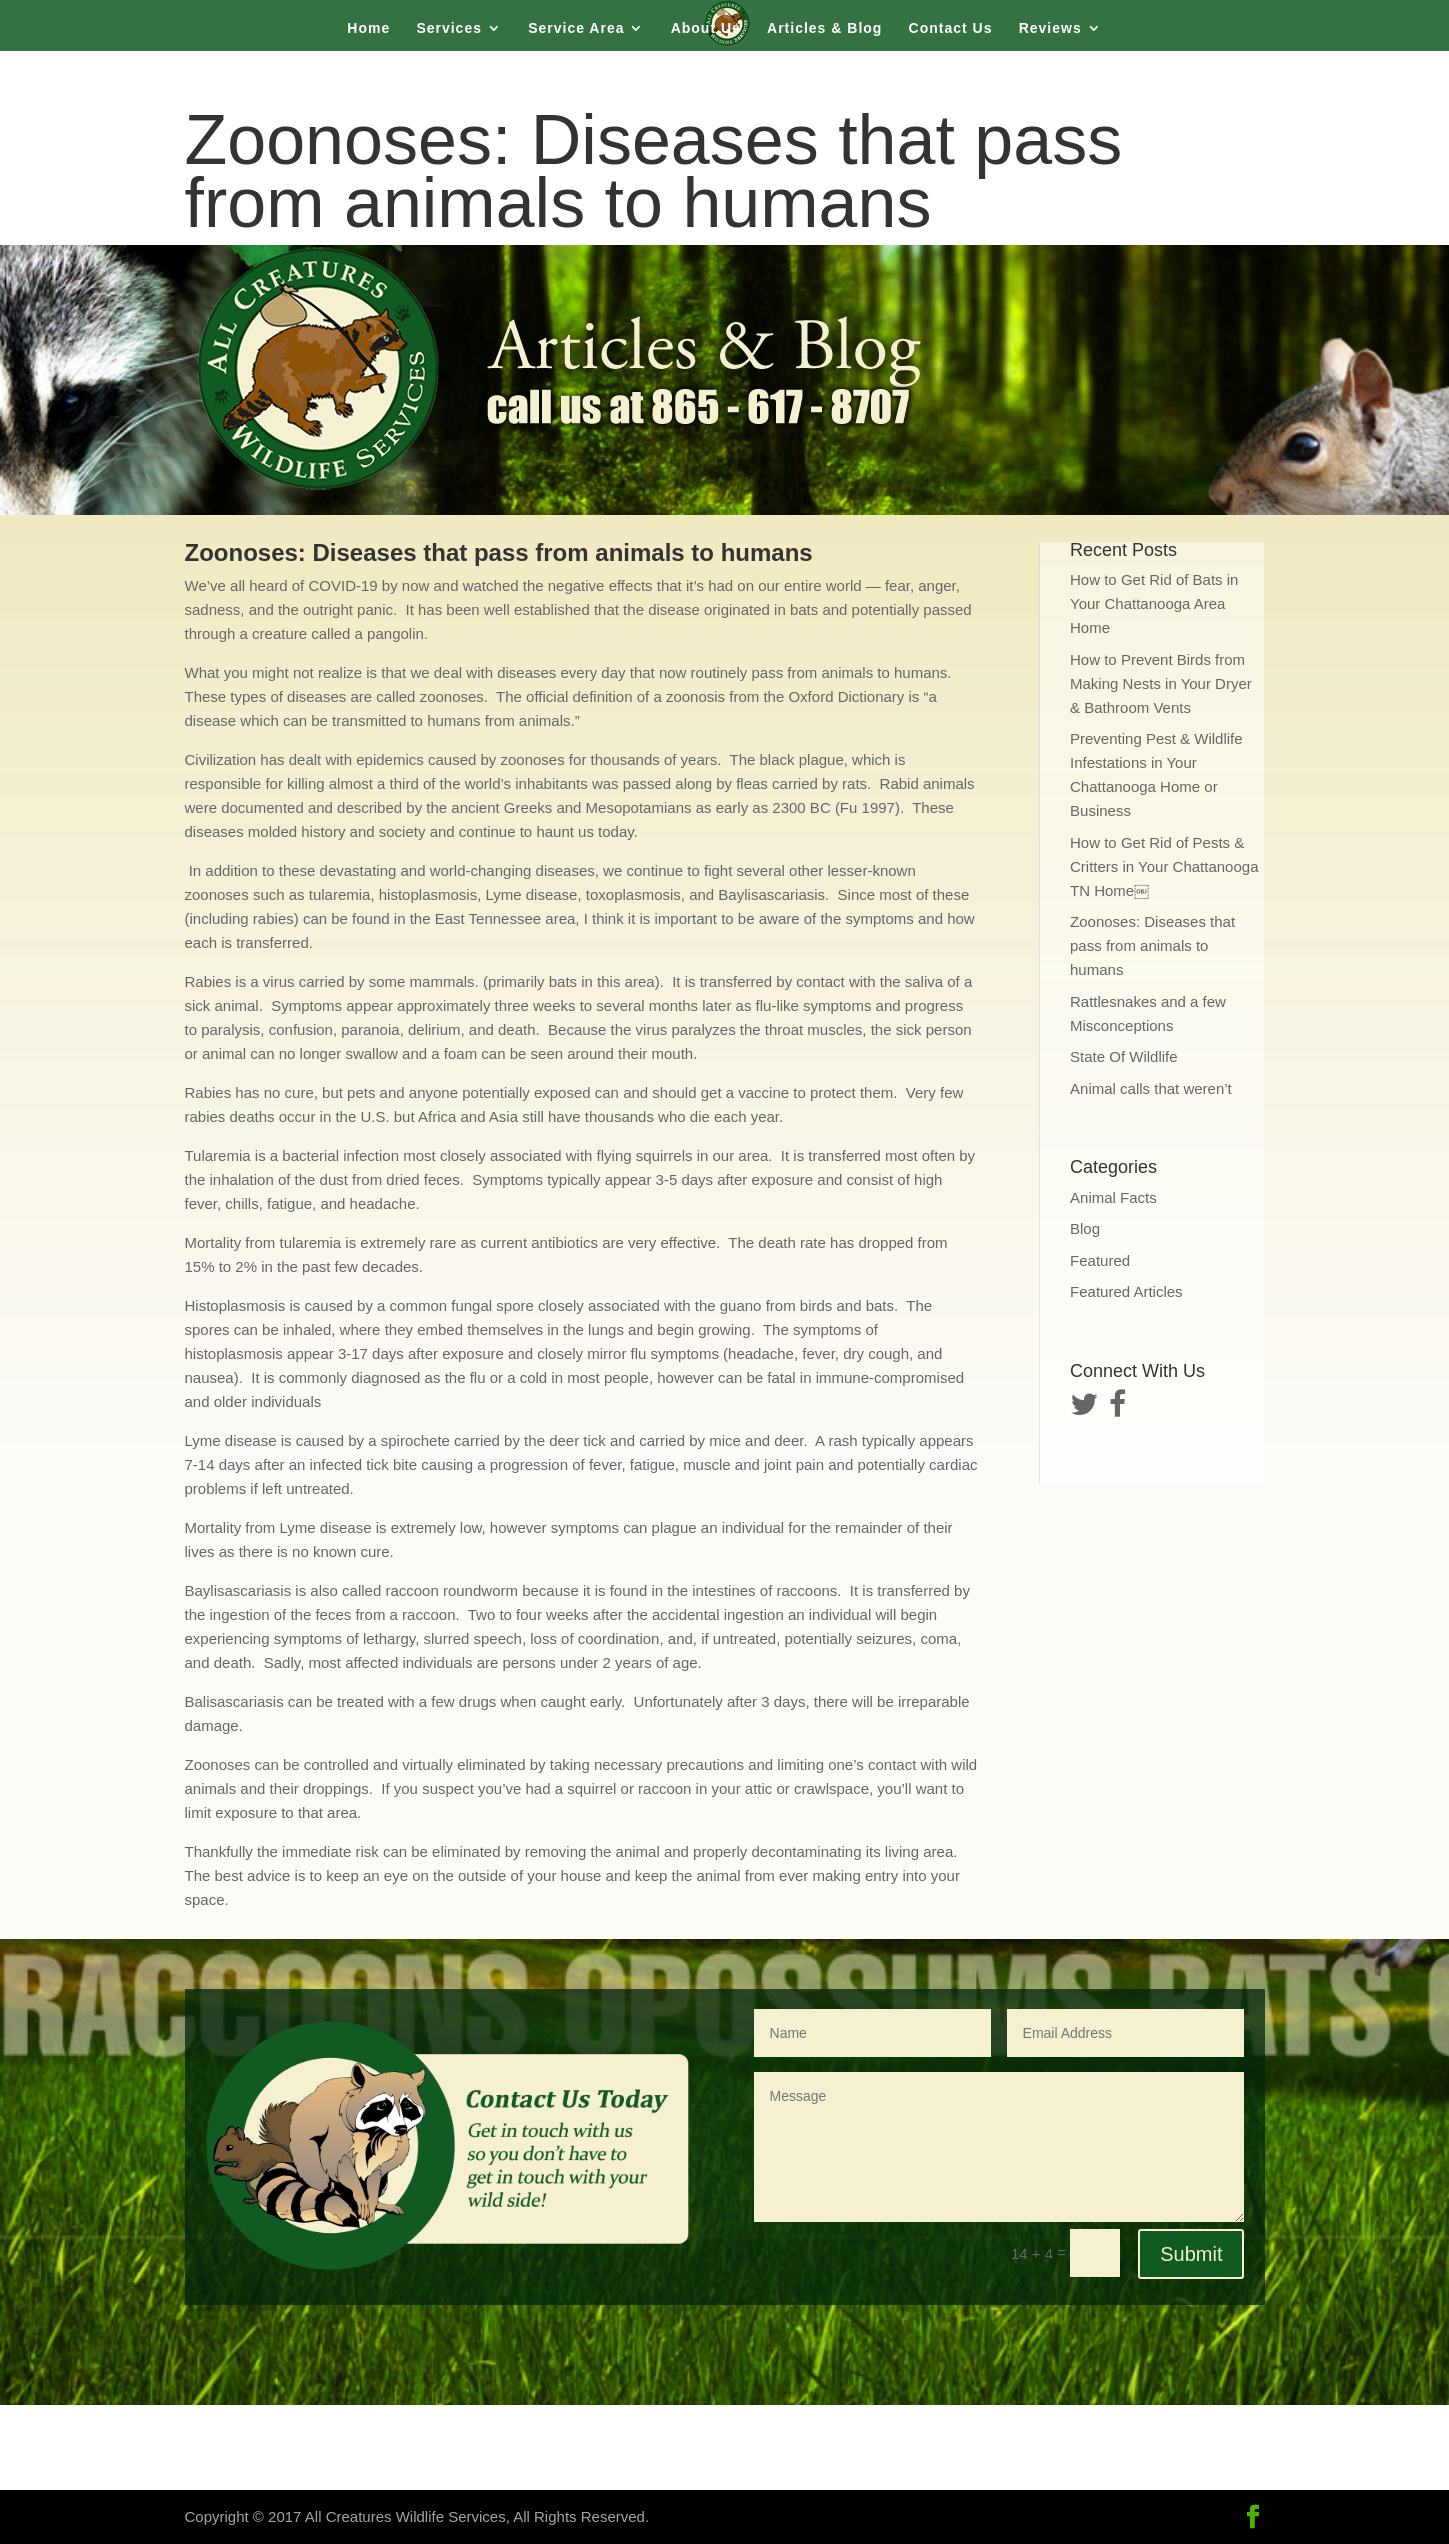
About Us (706, 28)
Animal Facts (1113, 1197)
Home (368, 28)
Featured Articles (1126, 1291)
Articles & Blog (824, 28)
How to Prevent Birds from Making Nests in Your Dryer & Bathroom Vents (1161, 683)
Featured (1100, 1260)
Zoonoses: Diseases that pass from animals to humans (1152, 945)
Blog (1085, 1228)
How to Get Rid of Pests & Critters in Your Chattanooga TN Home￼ (1164, 866)
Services (449, 28)
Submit (1191, 2254)
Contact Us (951, 28)
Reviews (1050, 28)
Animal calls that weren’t (1151, 1088)
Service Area (576, 28)
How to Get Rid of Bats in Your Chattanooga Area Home (1154, 603)
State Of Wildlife (1124, 1056)
